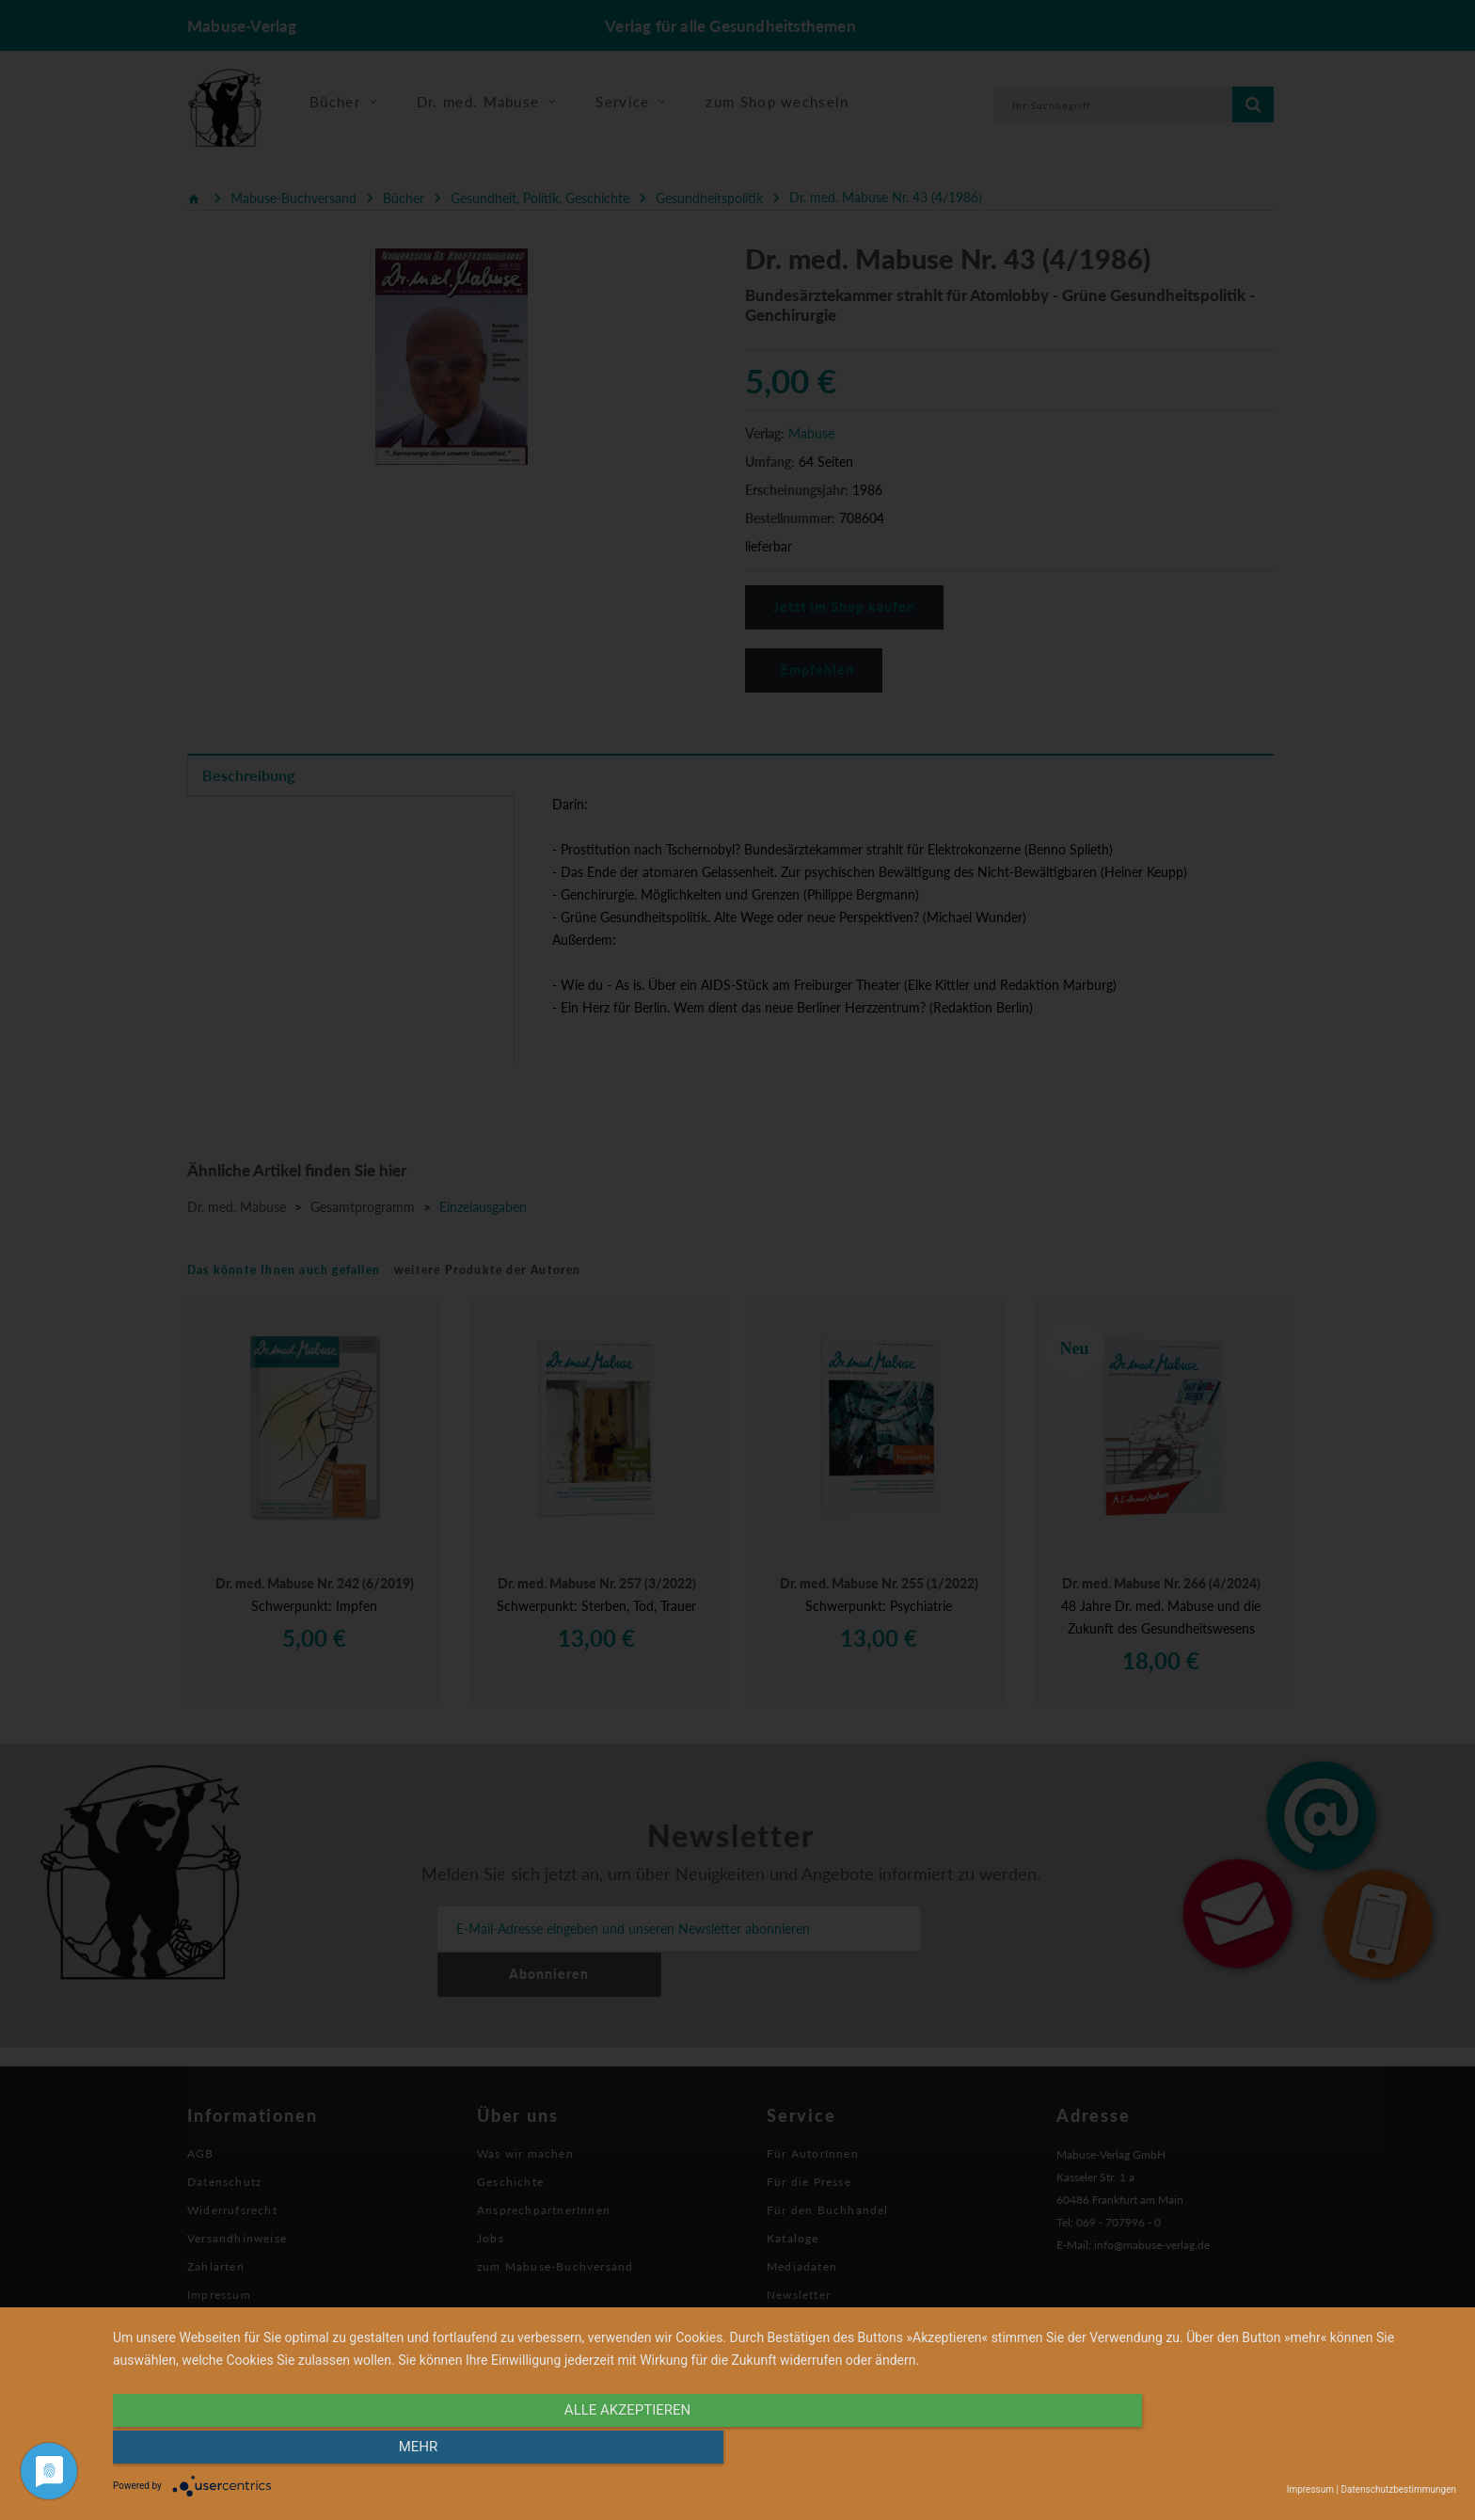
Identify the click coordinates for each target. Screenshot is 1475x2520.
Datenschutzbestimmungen (1398, 2489)
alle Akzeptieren (583, 2451)
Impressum (1310, 2489)
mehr (1255, 2451)
